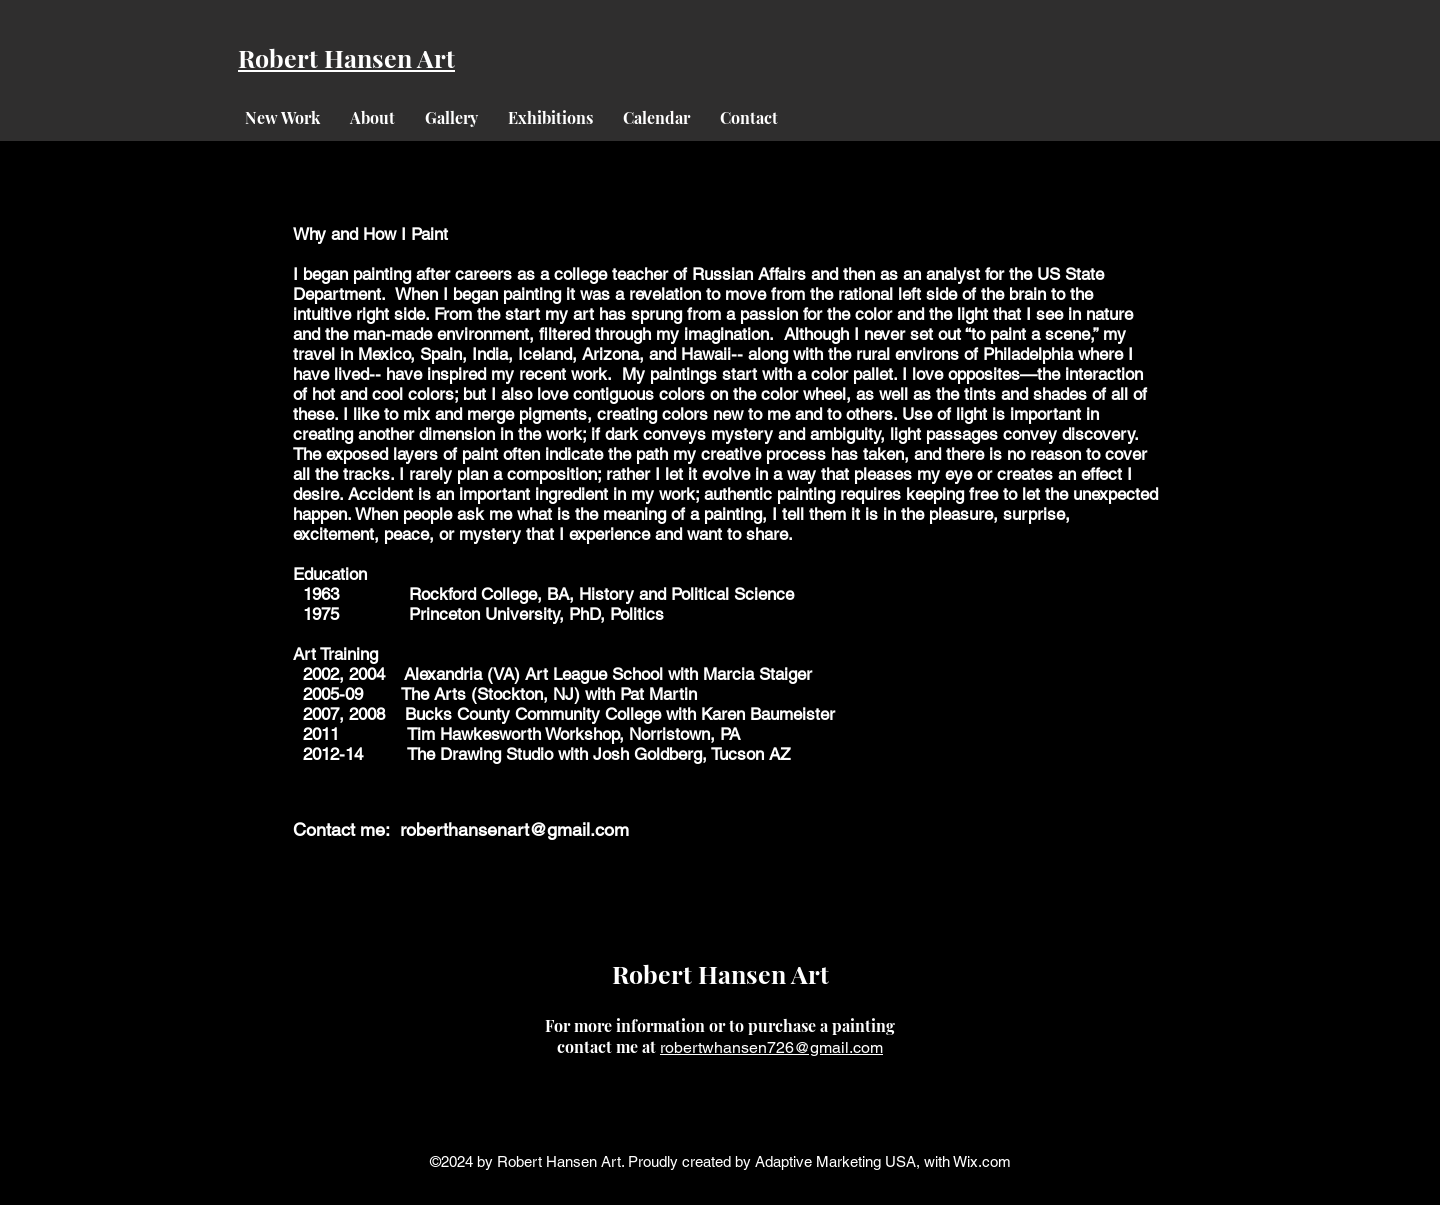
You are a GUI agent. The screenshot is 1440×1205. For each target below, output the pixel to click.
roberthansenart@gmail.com (514, 829)
